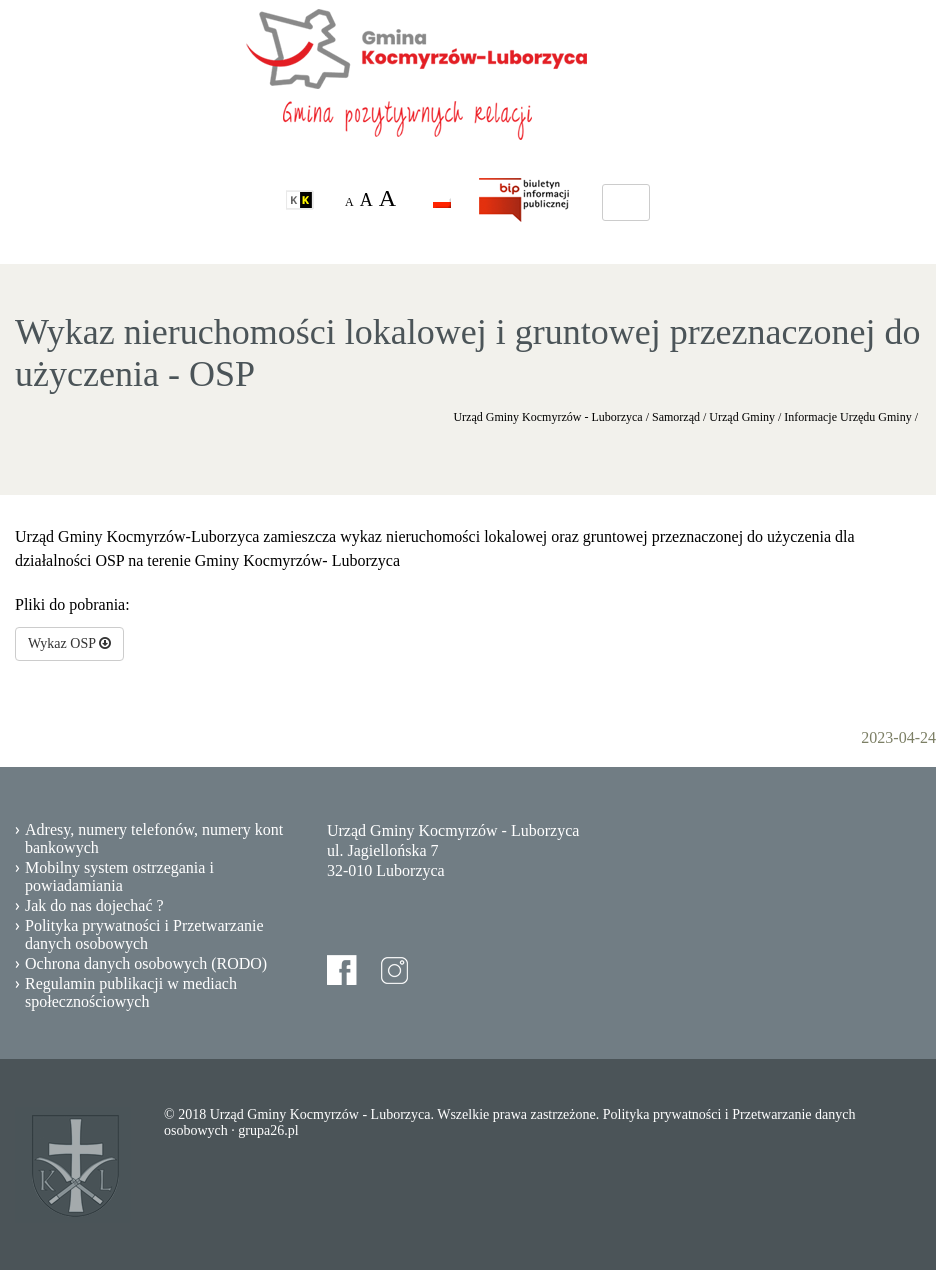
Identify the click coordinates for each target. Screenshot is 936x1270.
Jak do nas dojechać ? (94, 905)
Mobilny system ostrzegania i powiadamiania (119, 876)
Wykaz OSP (69, 643)
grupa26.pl (268, 1130)
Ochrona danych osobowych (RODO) (146, 963)
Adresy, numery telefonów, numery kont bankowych (154, 838)
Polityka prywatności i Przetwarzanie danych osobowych (144, 934)
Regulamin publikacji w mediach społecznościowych (131, 992)
